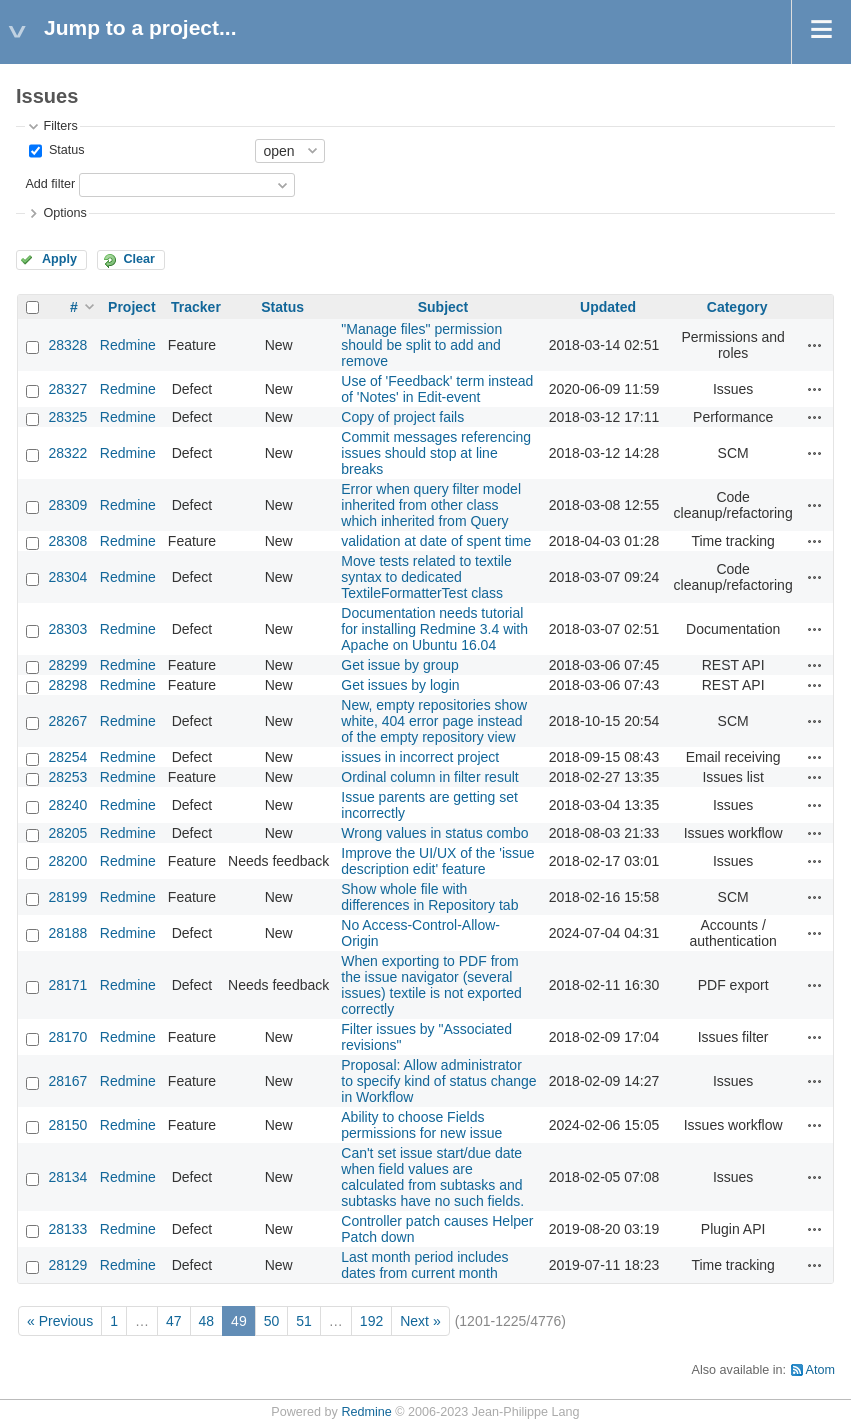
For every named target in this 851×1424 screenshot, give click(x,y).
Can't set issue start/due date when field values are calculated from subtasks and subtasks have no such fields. (432, 1177)
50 (272, 1321)
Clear (139, 259)
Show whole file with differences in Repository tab (429, 897)
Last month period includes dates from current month (424, 1265)
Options (64, 213)
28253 (67, 777)
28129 (67, 1265)
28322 (67, 453)
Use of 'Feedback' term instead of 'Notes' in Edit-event (437, 389)
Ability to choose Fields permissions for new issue (421, 1125)
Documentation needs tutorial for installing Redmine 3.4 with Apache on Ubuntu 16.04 (434, 629)
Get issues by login (400, 685)
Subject (443, 307)
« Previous (60, 1321)
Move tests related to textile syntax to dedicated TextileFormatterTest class (426, 577)
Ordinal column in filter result (429, 777)
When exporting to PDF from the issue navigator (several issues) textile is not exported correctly (431, 985)
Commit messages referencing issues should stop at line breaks (436, 453)
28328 (67, 345)
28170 (67, 1037)
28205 (67, 833)
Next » (420, 1321)
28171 (67, 985)
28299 (67, 665)
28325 (67, 417)
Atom (820, 1370)
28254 (67, 757)
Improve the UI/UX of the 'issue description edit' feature (437, 861)
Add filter (50, 184)
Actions (815, 345)
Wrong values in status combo (434, 833)
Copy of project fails (402, 417)
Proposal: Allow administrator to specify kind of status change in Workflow (438, 1081)
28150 (67, 1125)
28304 (67, 577)
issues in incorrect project (420, 757)
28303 (67, 629)
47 (174, 1321)
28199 (67, 897)
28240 (67, 805)
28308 (67, 541)
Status (64, 150)
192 (371, 1321)
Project (131, 307)
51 (304, 1321)
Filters (60, 126)
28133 (67, 1229)
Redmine (128, 345)
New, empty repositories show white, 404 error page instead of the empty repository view (434, 721)
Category (737, 307)
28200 (67, 861)
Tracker (196, 307)
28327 (67, 389)
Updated (608, 307)
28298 (67, 685)
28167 (67, 1081)
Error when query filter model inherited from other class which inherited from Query (431, 505)
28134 (67, 1177)
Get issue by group (400, 665)
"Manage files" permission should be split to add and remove (421, 345)
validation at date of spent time (436, 541)
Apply (59, 259)
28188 (67, 933)
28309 (67, 505)
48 (207, 1321)
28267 (67, 721)
